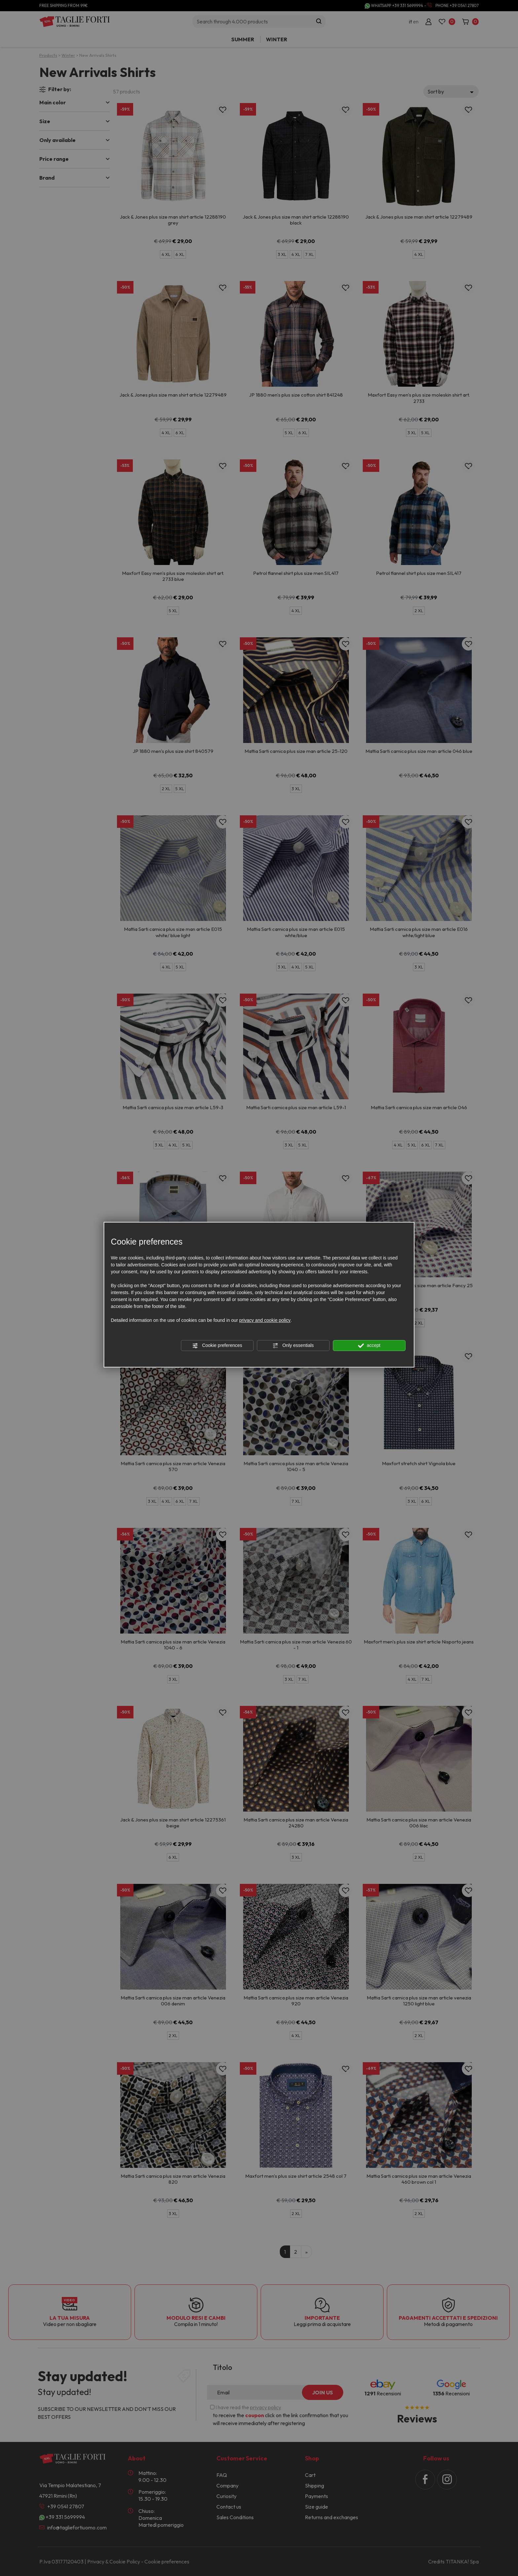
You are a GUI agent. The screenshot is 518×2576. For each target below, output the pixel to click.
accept (369, 1346)
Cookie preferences (217, 1346)
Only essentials (293, 1346)
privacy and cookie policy (265, 1320)
